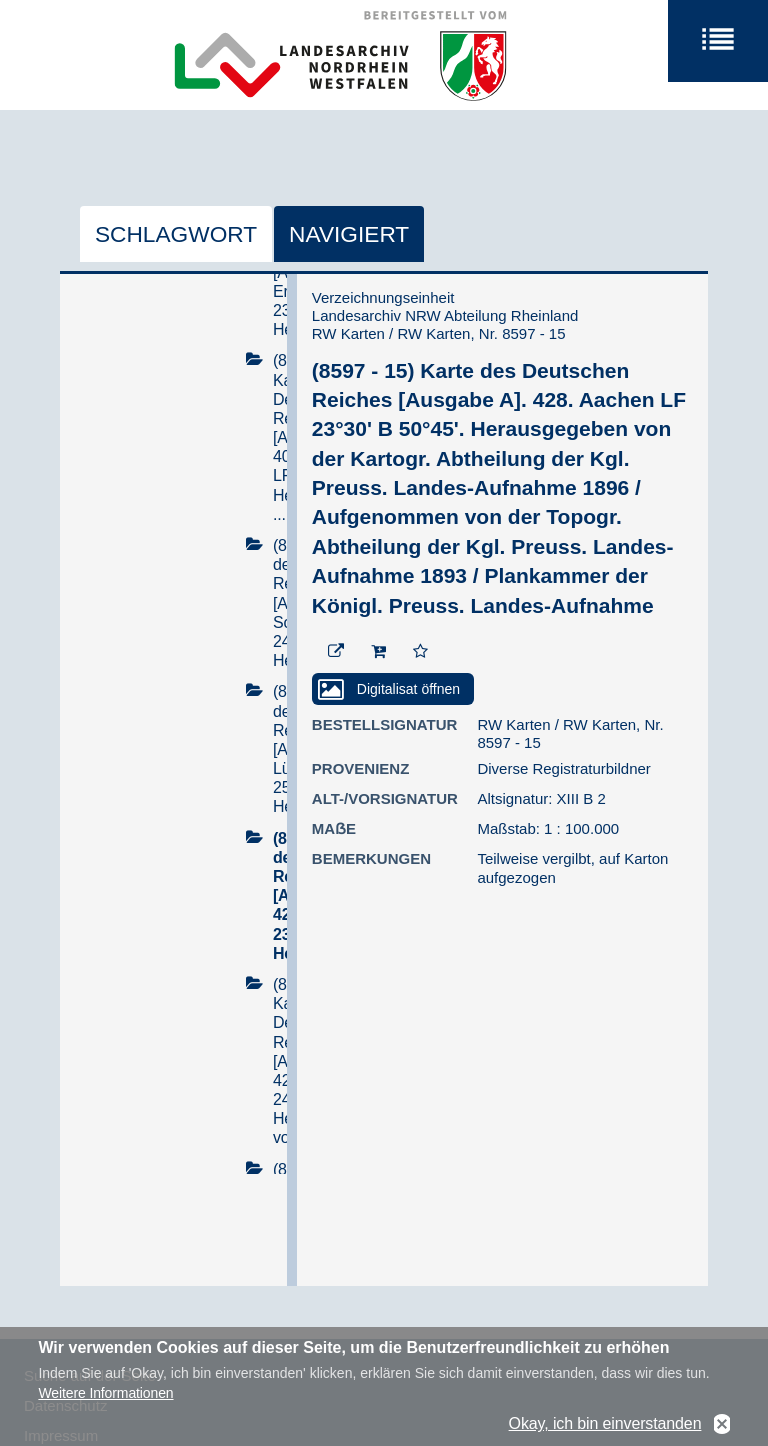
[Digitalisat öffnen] (393, 689)
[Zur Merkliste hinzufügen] (420, 652)
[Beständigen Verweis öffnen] (336, 652)
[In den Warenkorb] (378, 652)
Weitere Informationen (105, 1394)
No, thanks (722, 1425)
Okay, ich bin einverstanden (605, 1424)
